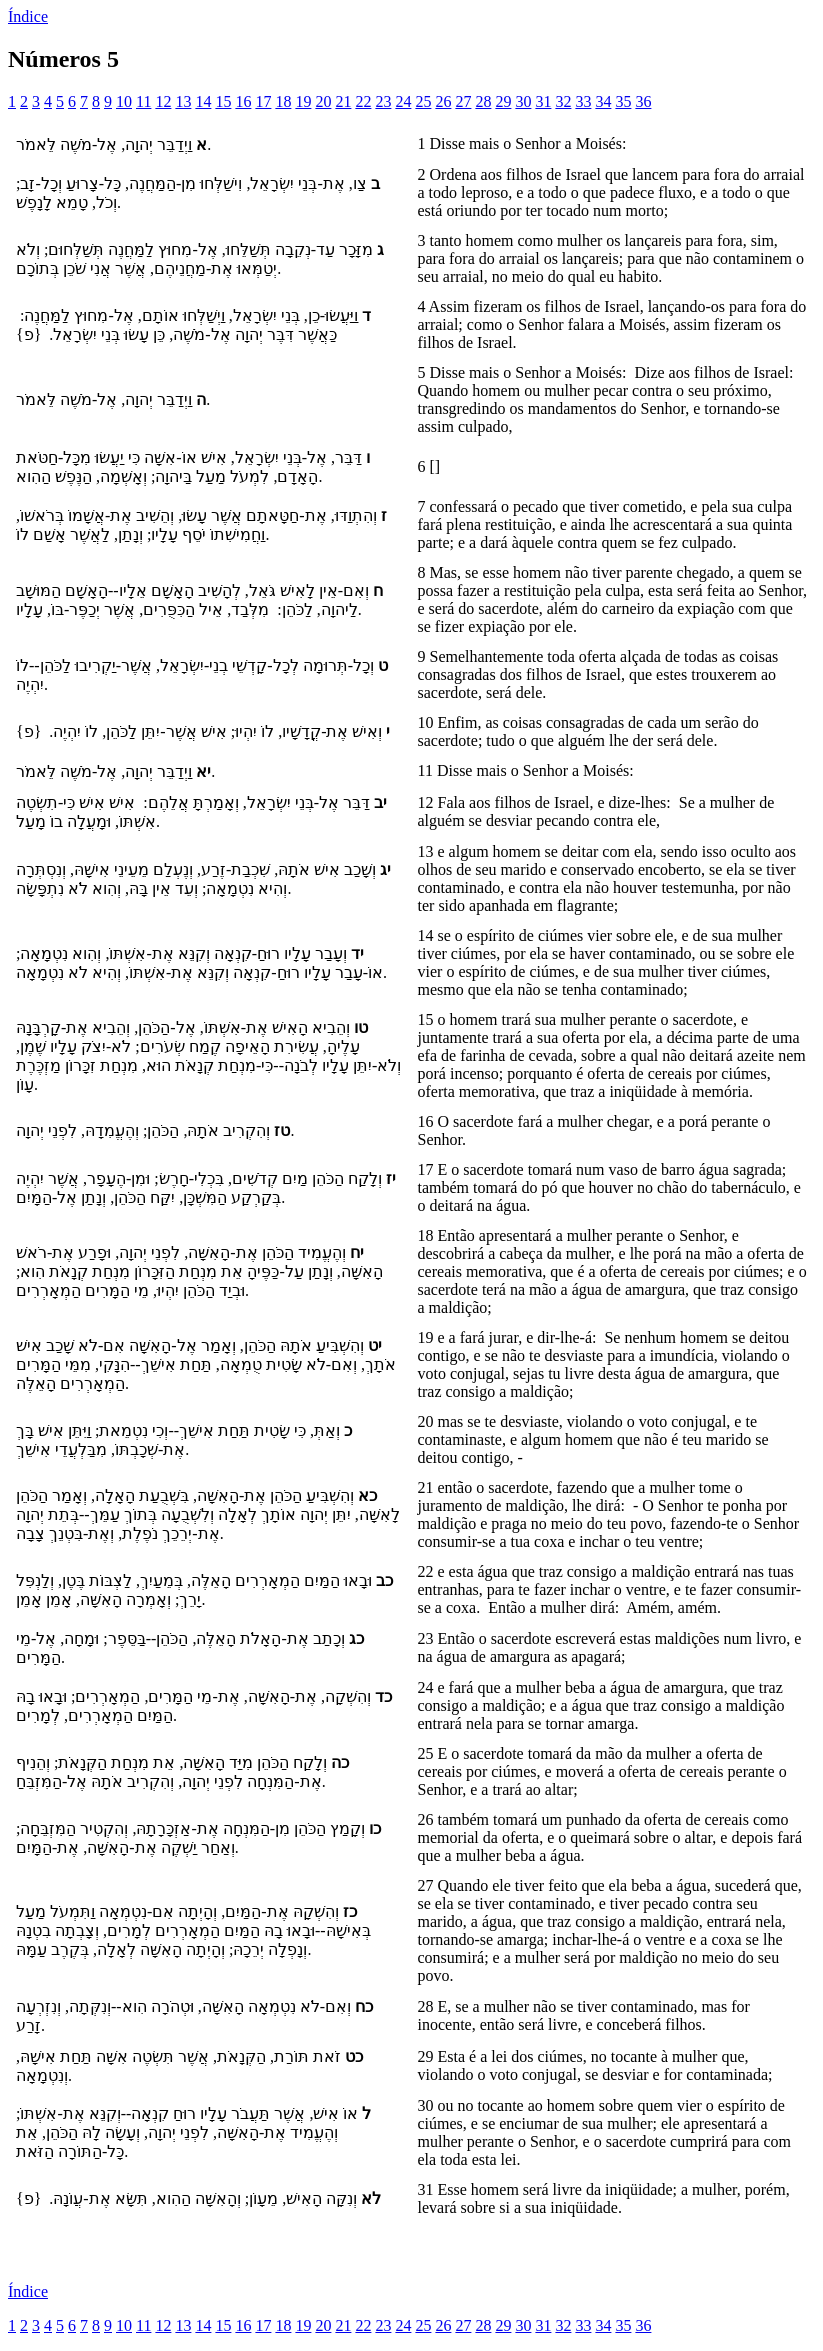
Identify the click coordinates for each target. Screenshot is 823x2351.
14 (203, 101)
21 (343, 101)
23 (383, 101)
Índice (28, 16)
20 (323, 101)
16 (243, 101)
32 (563, 101)
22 (363, 101)
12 (163, 101)
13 (183, 101)
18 (283, 101)
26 (443, 101)
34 (603, 101)
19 (303, 101)
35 (623, 101)
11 (143, 101)
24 (403, 101)
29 (503, 101)
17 (263, 101)
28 (483, 101)
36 (643, 101)
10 (124, 101)
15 (223, 101)
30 (523, 101)
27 (463, 101)
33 (583, 101)
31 (543, 101)
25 (423, 101)
